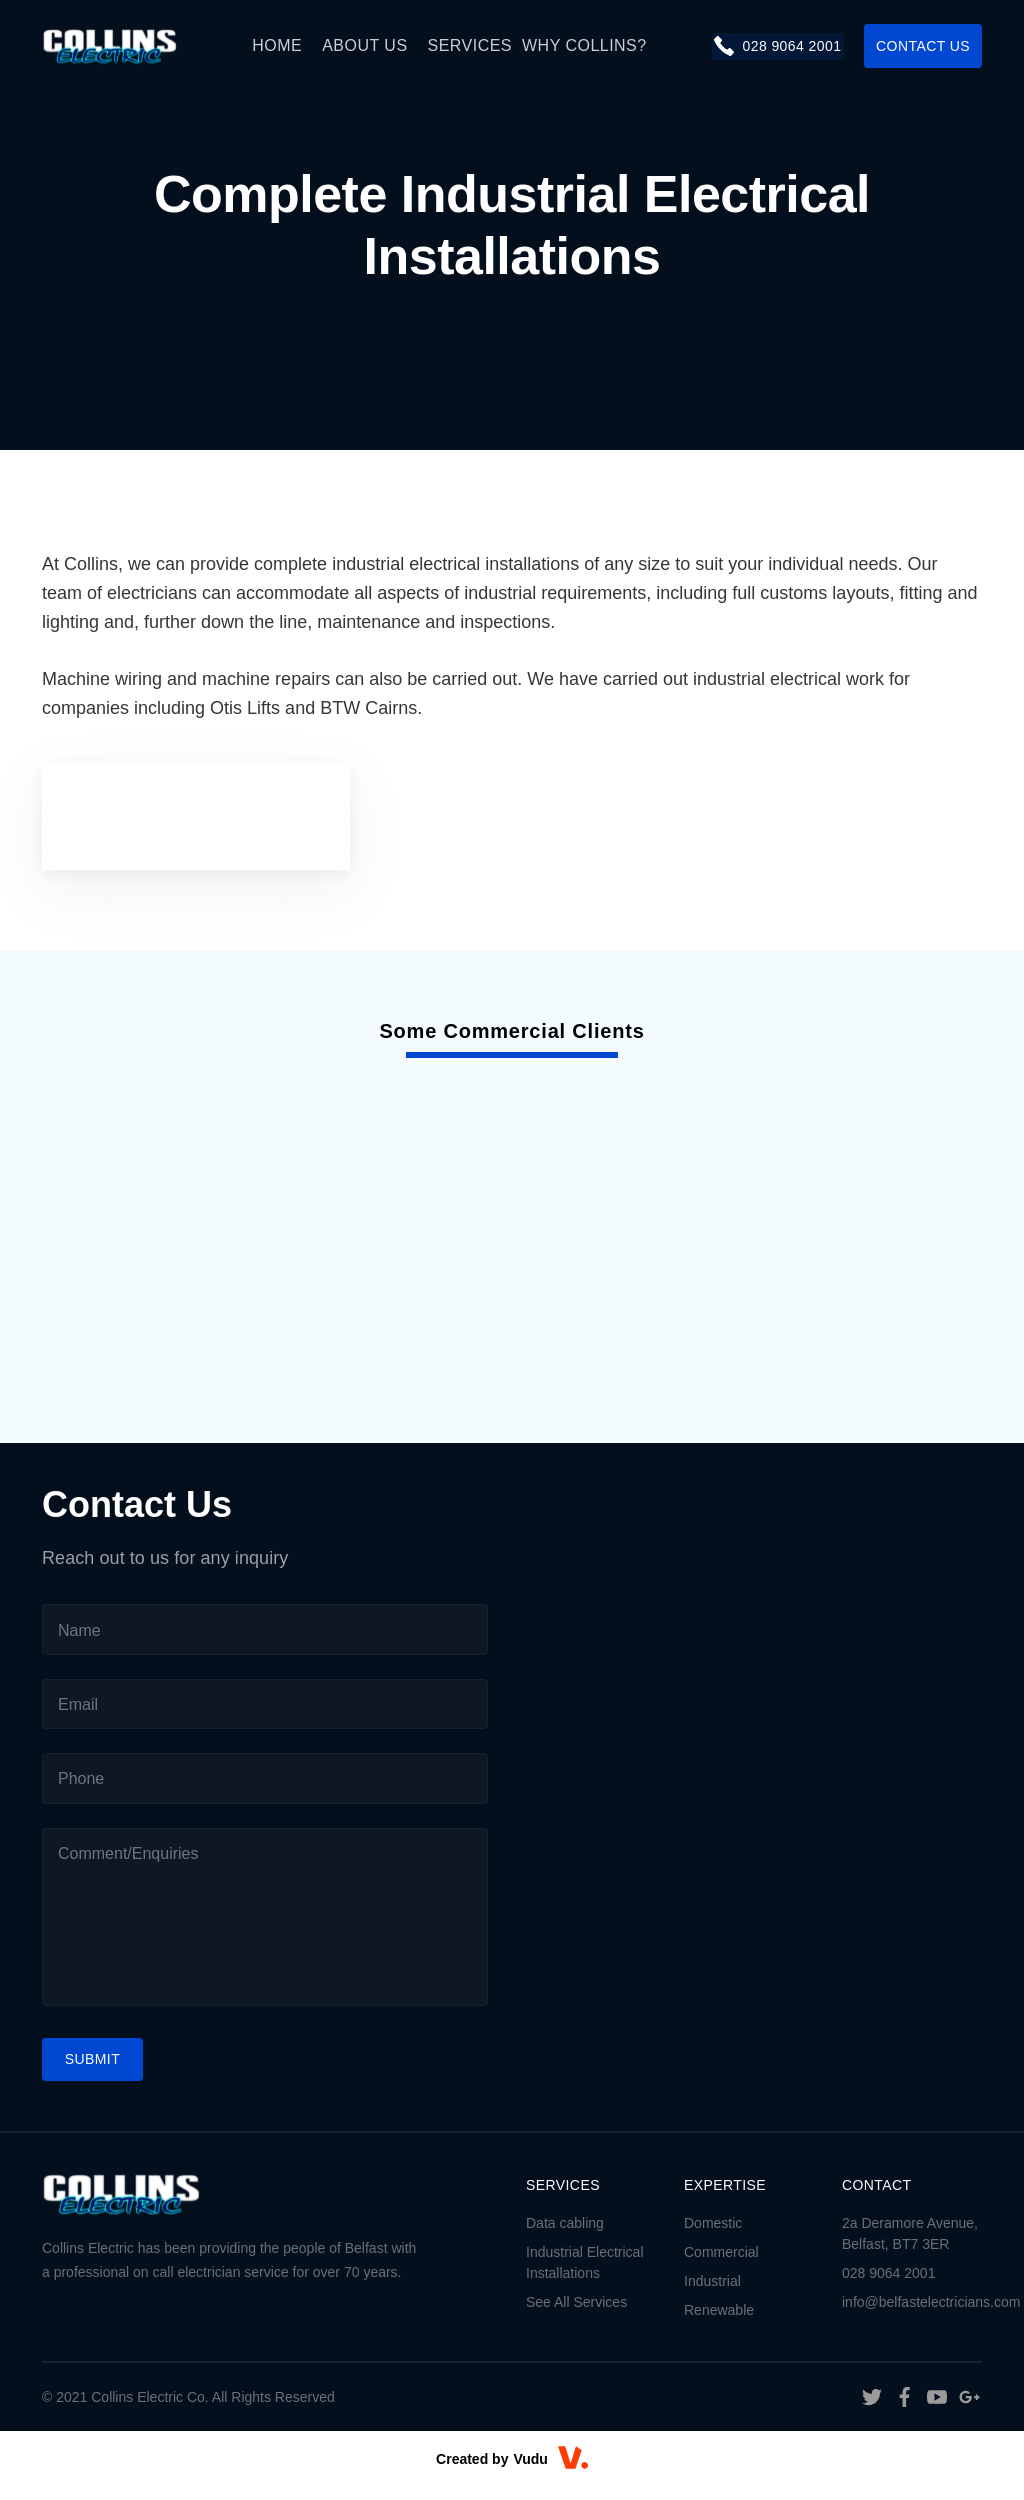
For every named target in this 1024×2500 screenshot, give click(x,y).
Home (278, 45)
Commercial (721, 2265)
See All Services (576, 2315)
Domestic (713, 2236)
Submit (93, 2072)
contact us (923, 46)
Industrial (712, 2294)
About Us (365, 45)
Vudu (530, 2472)
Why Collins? (585, 45)
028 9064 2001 (776, 46)
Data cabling (565, 2236)
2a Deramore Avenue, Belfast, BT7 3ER (910, 2246)
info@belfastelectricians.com (912, 2315)
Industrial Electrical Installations (585, 2275)
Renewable (719, 2323)
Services (470, 45)
